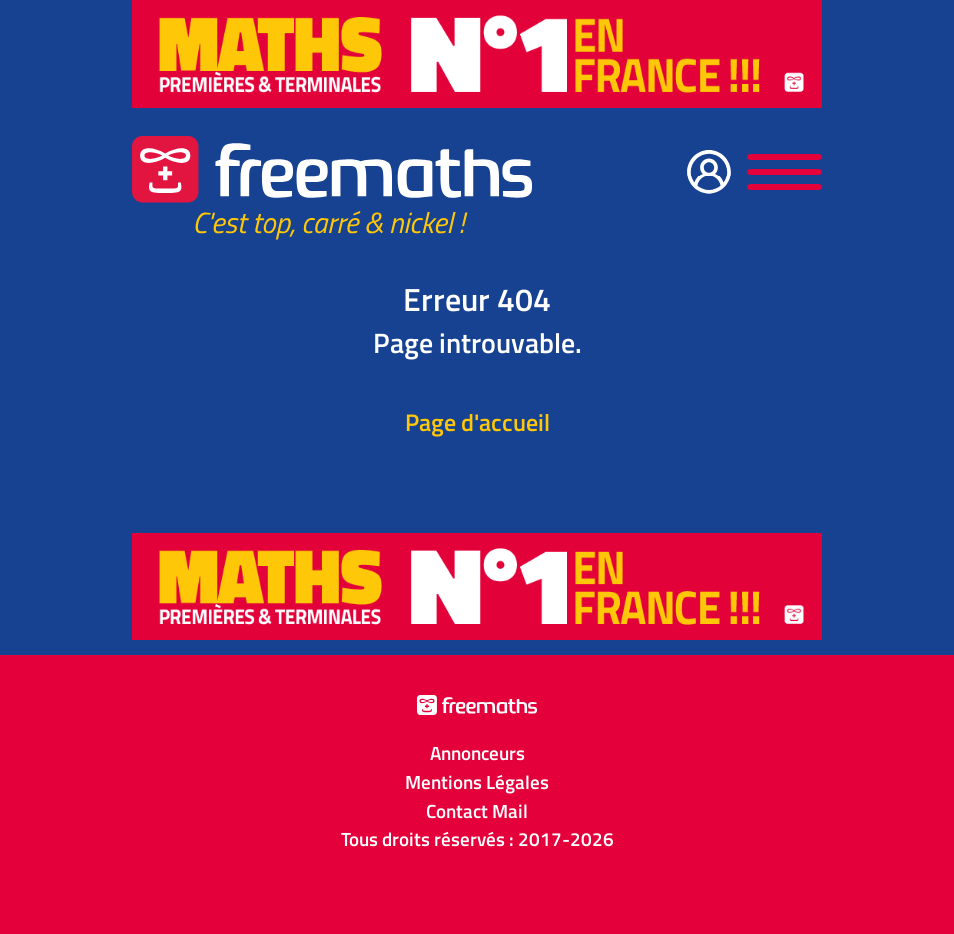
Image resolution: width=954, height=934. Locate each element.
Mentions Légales (477, 782)
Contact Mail (477, 811)
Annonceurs (477, 753)
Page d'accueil (477, 422)
